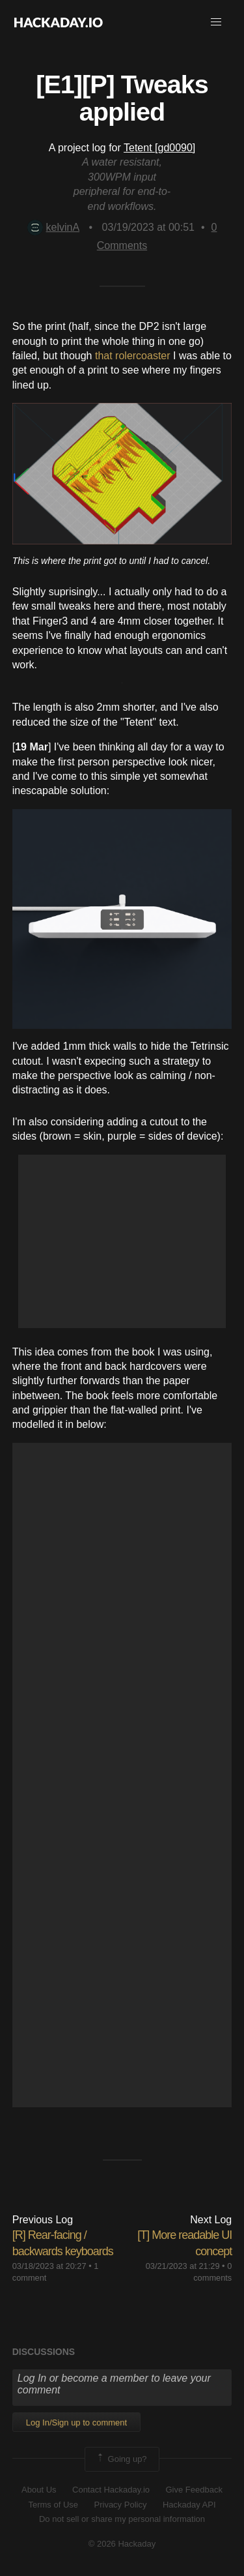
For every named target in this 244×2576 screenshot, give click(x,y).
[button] (216, 22)
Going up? (121, 2459)
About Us (38, 2490)
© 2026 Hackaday (122, 2544)
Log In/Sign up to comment (76, 2422)
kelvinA (53, 227)
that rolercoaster (132, 355)
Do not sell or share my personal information (122, 2519)
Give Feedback (193, 2490)
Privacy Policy (120, 2504)
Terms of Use (53, 2504)
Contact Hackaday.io (111, 2490)
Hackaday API (189, 2504)
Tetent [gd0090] (159, 147)
